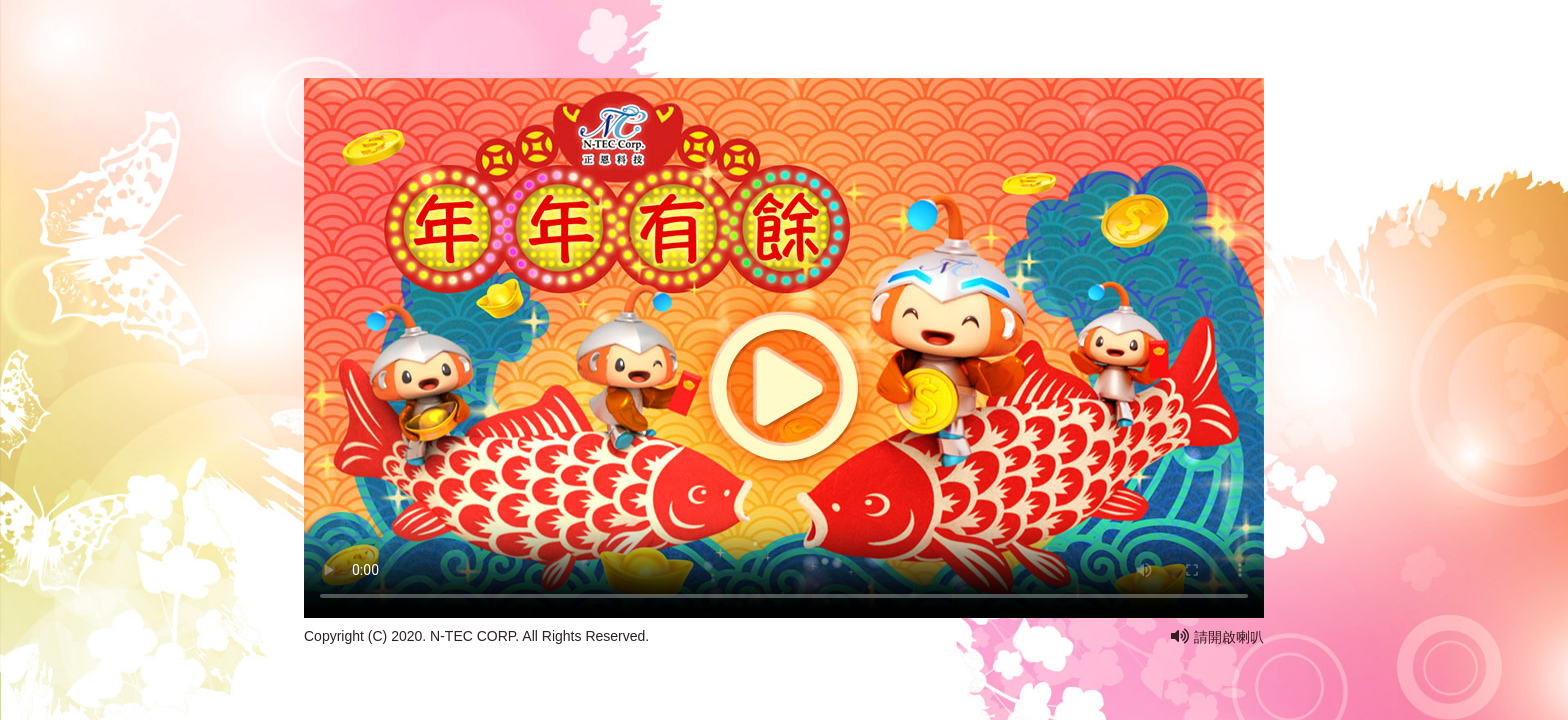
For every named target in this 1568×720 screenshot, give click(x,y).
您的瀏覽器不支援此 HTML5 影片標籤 (784, 313)
